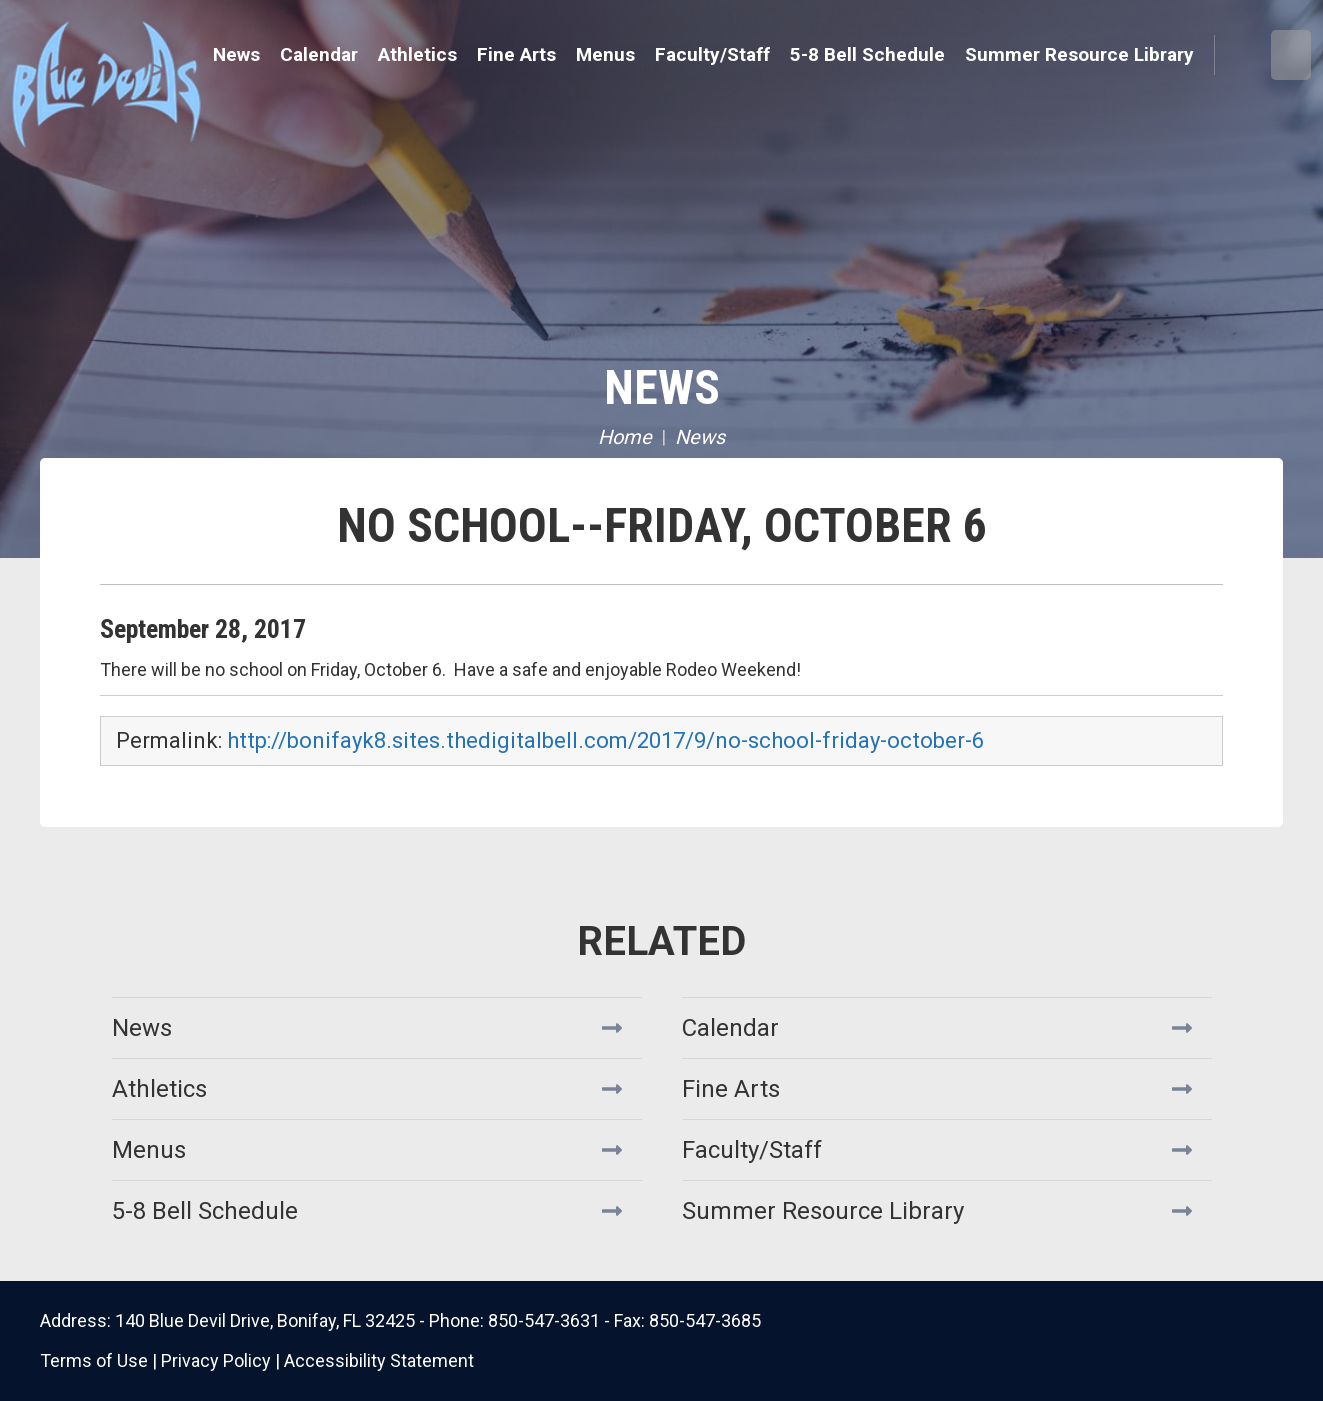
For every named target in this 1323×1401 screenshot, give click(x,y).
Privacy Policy (216, 1360)
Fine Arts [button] (516, 54)
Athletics (159, 1089)
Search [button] (1242, 55)
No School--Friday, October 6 (662, 525)
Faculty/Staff (712, 54)
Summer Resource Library (1079, 54)
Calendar (319, 54)
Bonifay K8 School (185, 80)
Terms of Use (94, 1360)
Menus (605, 54)
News (236, 54)
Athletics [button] (417, 54)
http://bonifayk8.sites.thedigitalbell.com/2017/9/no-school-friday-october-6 (605, 740)
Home (625, 437)
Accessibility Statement (379, 1360)
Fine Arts (731, 1089)
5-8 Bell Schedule (867, 54)
